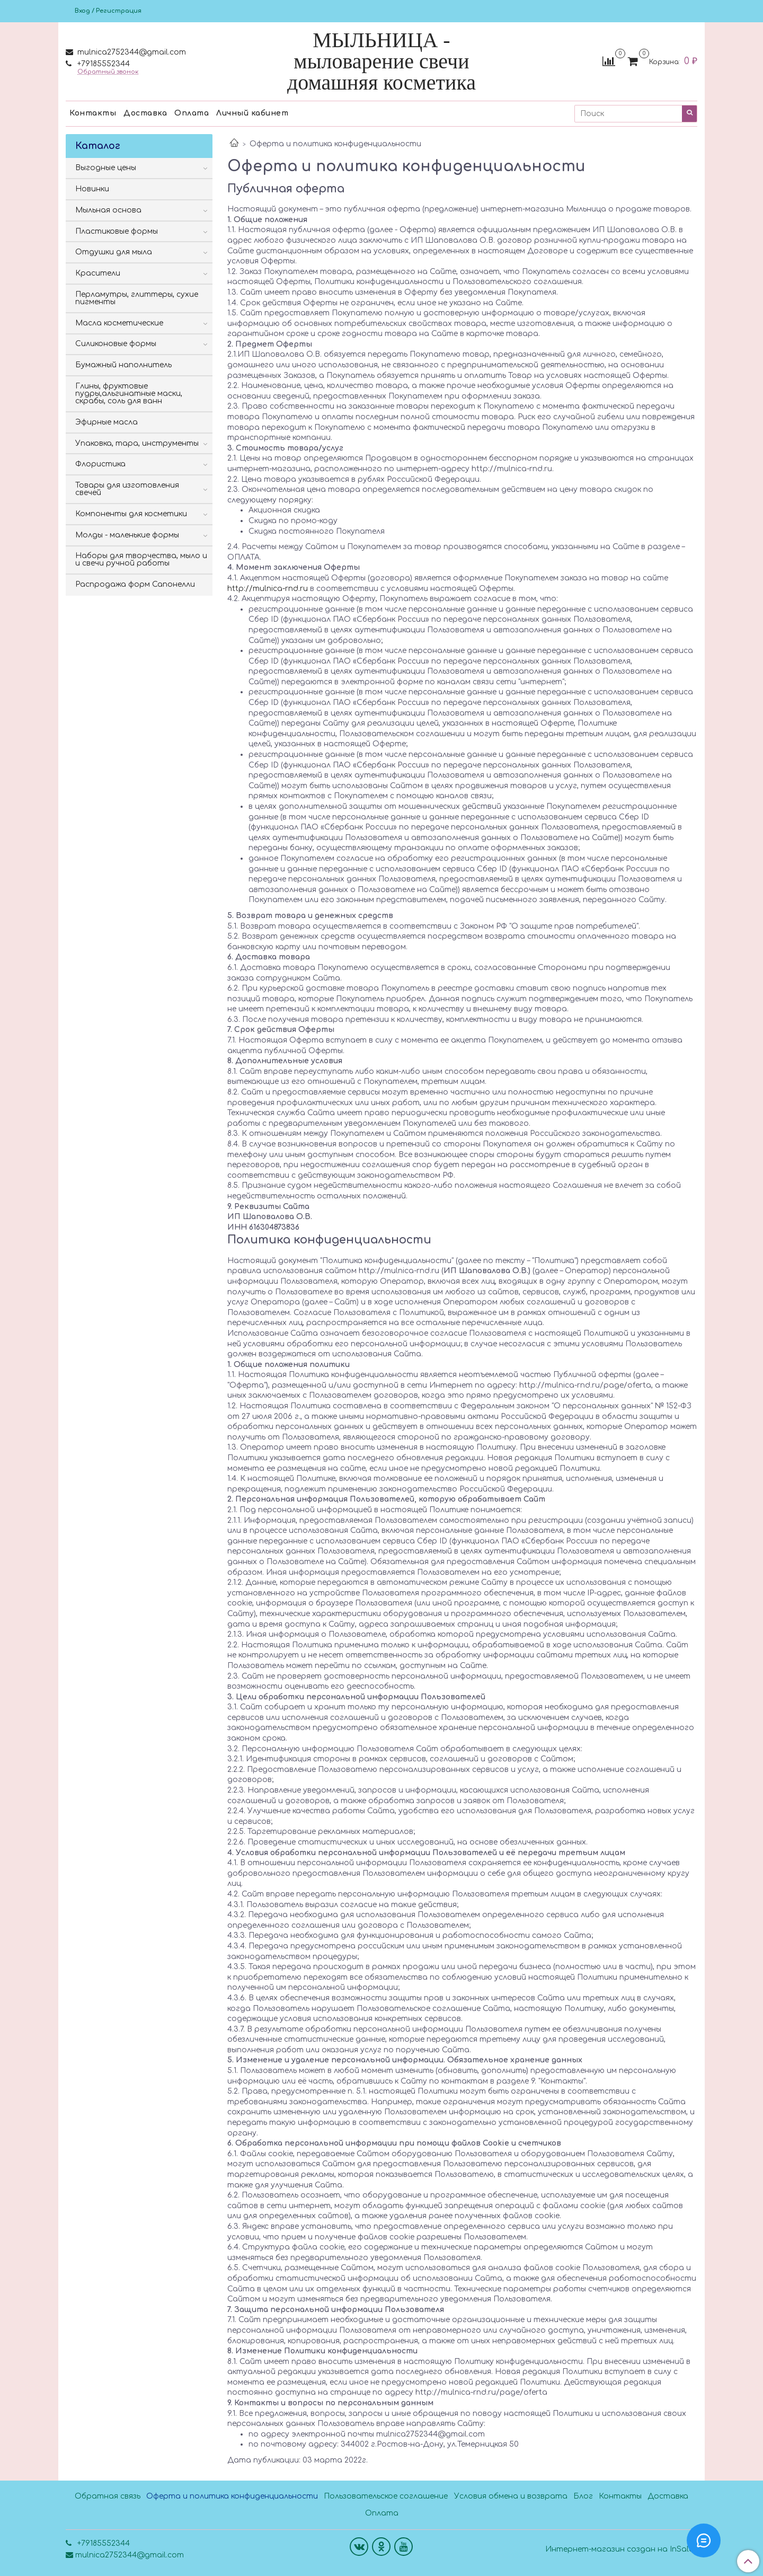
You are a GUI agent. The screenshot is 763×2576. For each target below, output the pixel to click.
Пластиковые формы (116, 231)
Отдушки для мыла (113, 252)
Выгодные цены (105, 168)
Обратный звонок (107, 72)
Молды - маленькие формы (127, 535)
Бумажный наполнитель (123, 365)
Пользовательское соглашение (386, 2496)
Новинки (92, 189)
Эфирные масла (106, 422)
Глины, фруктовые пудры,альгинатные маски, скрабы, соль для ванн (128, 393)
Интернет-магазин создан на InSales (621, 2549)
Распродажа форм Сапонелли (135, 584)
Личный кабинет (252, 113)
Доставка (145, 113)
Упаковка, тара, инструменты (137, 443)
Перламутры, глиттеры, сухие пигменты (136, 298)
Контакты (92, 113)
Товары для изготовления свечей (127, 489)
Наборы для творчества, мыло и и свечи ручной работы (141, 559)
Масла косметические (119, 323)
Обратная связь (107, 2496)
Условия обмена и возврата (510, 2496)
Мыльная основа (108, 210)
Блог (583, 2496)
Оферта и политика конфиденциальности (232, 2496)
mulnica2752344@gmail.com (130, 52)
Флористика (100, 464)
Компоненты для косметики (131, 514)
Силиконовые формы (115, 344)
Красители (97, 273)
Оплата (191, 113)
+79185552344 (102, 64)
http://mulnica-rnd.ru (267, 589)
